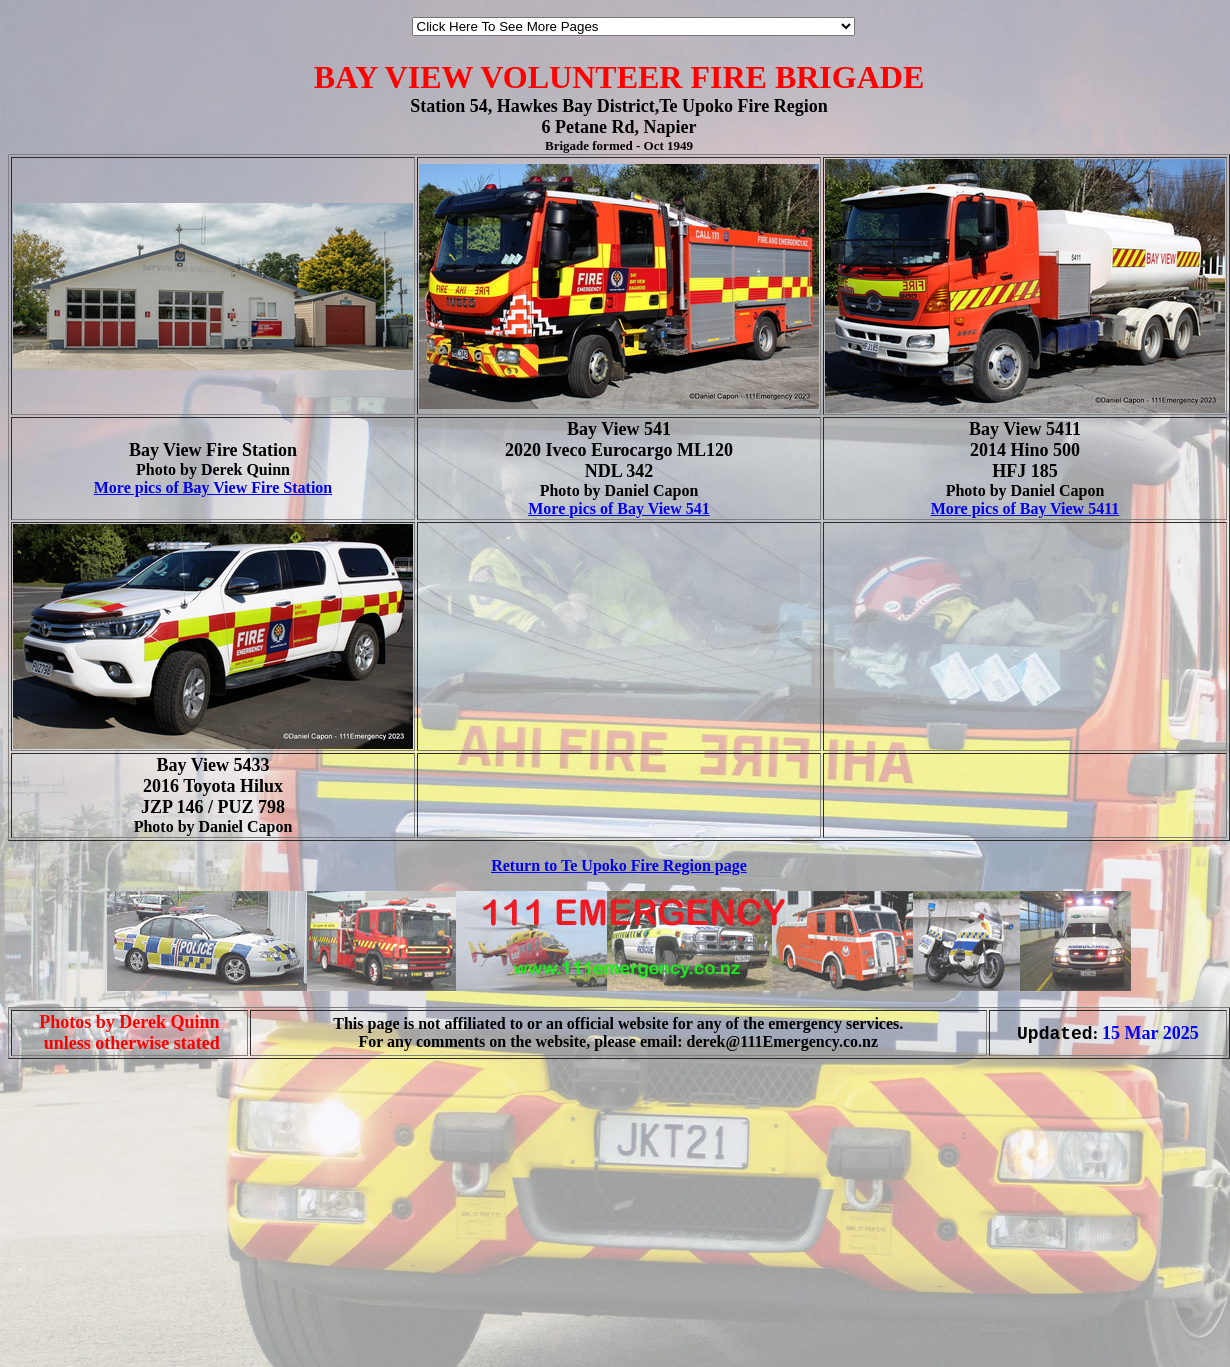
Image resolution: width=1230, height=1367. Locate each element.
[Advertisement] (68, 1325)
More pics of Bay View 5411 (1025, 508)
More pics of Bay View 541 (618, 508)
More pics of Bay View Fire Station (213, 487)
